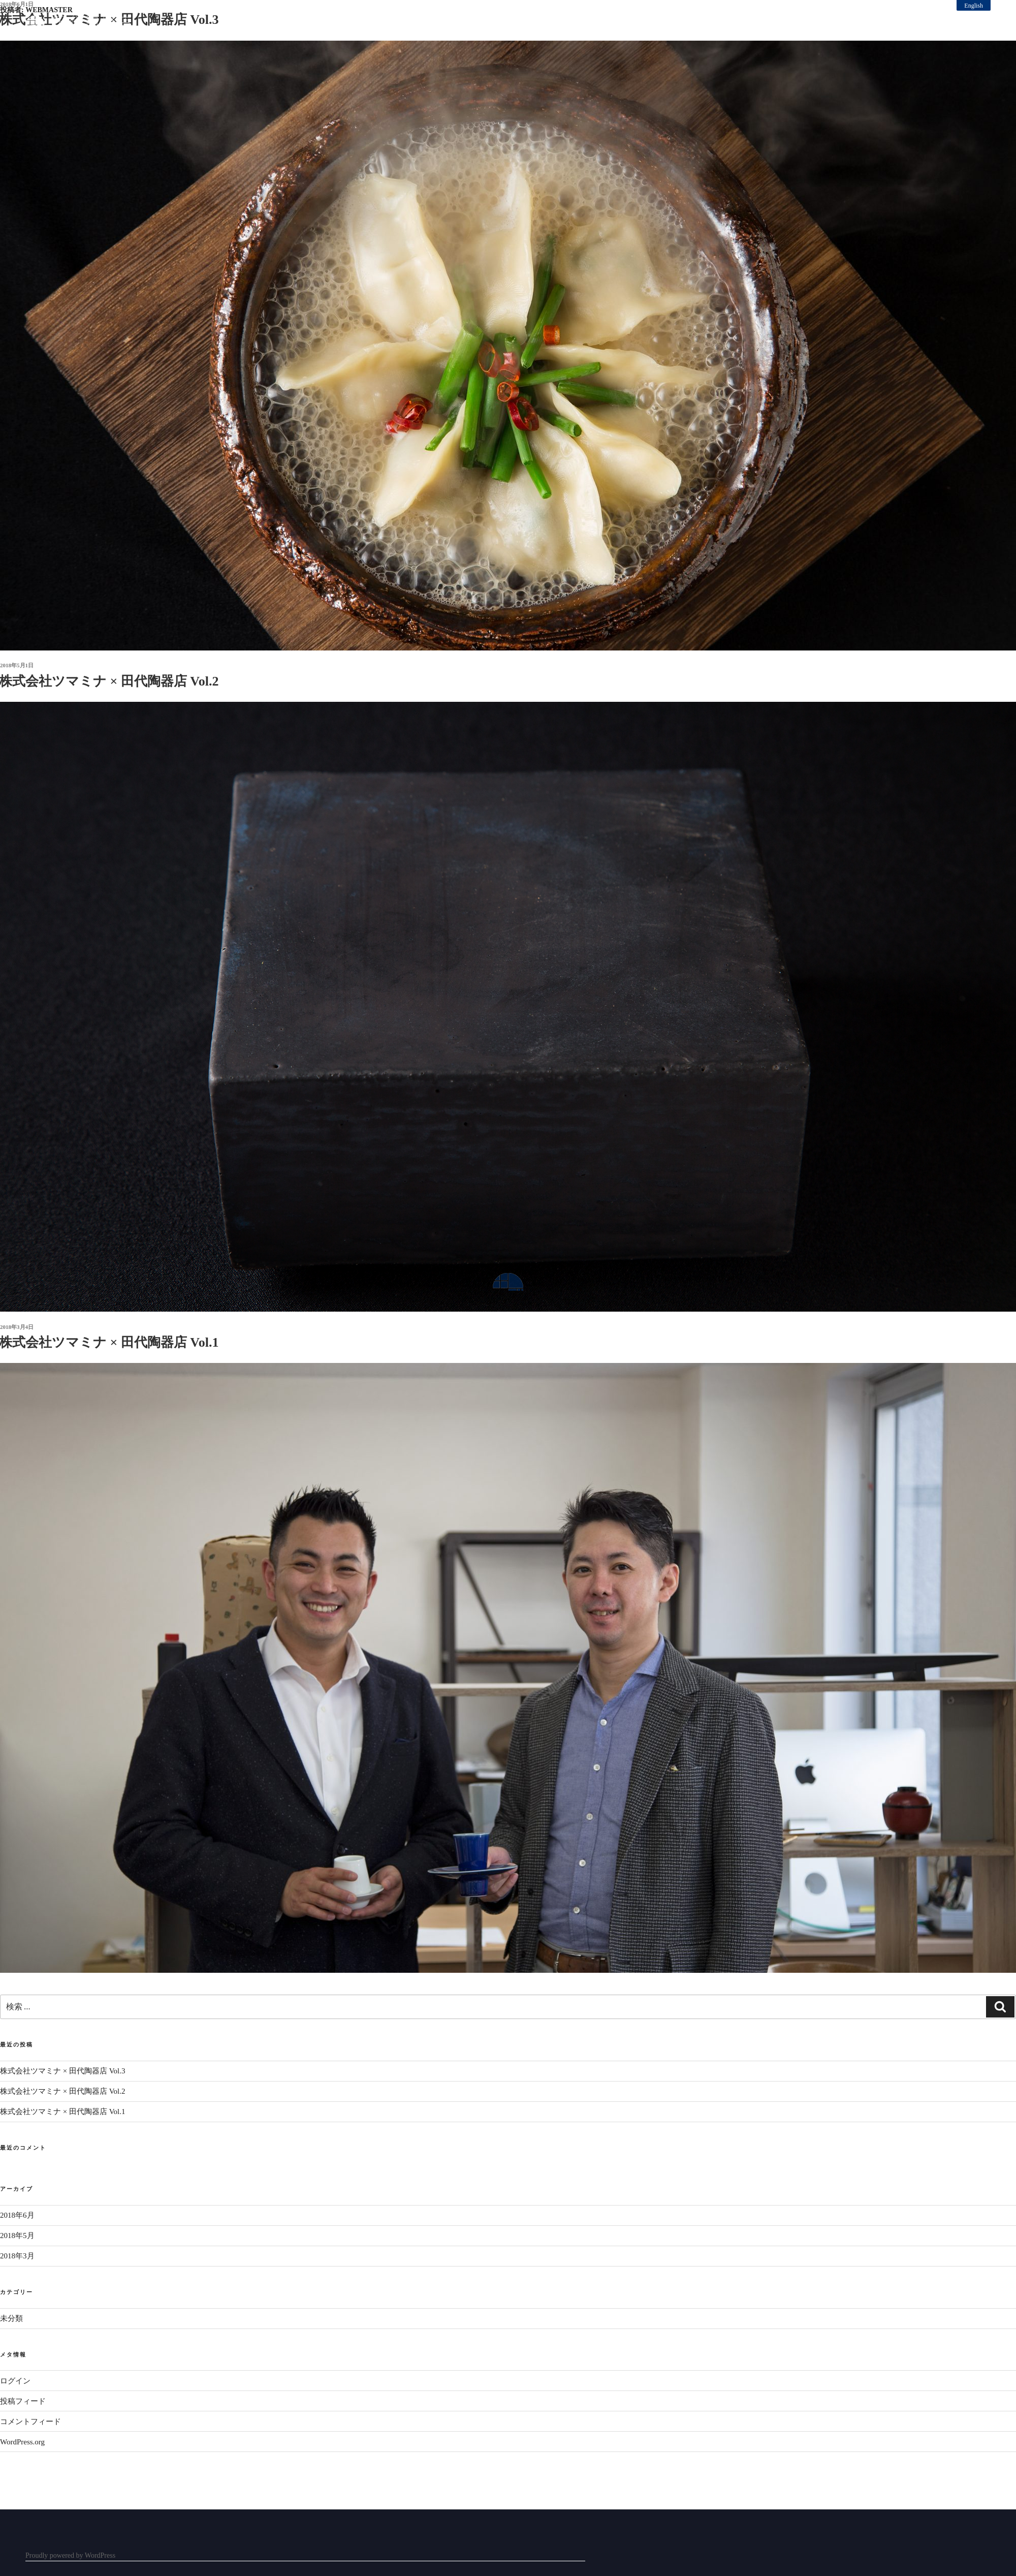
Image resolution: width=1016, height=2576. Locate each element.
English (973, 5)
